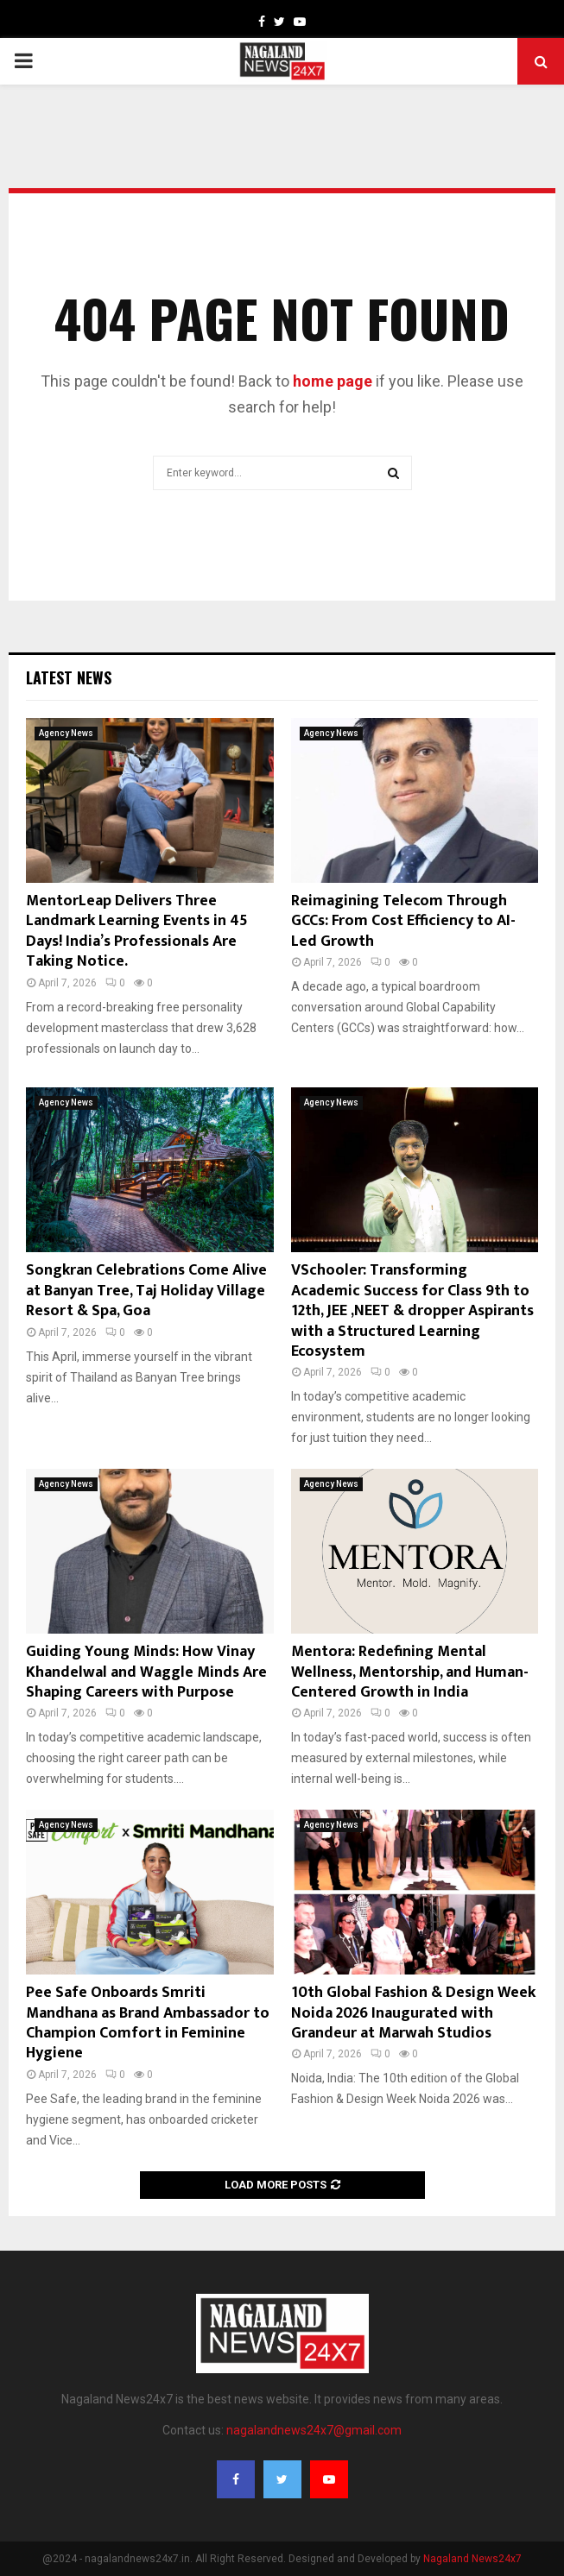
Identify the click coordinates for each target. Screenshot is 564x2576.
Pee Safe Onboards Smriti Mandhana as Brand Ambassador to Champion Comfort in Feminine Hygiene (147, 2023)
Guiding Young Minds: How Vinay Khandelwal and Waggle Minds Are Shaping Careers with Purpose (146, 1672)
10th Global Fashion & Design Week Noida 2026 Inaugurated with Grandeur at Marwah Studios (413, 2013)
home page (332, 381)
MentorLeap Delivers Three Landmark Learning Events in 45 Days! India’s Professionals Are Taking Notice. (137, 931)
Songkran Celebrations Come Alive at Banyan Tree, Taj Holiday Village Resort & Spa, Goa (146, 1290)
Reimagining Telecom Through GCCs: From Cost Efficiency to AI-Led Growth (403, 921)
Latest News (68, 677)
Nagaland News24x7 (472, 2559)
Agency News (66, 733)
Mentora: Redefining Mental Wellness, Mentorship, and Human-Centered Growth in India (410, 1672)
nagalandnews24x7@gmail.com (314, 2430)
